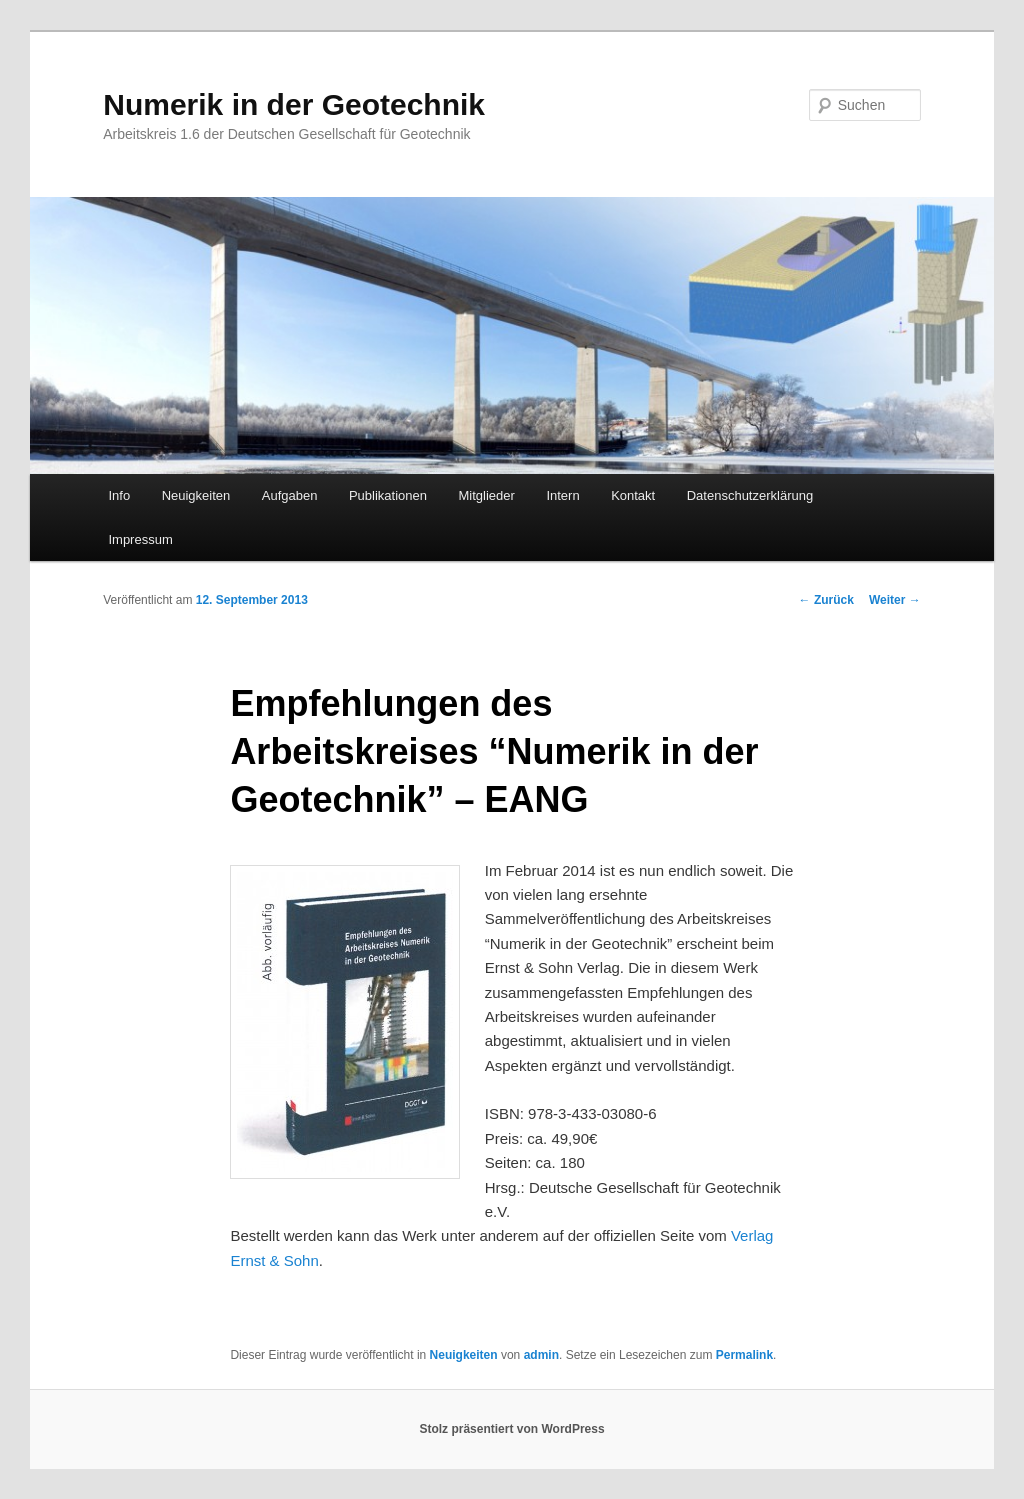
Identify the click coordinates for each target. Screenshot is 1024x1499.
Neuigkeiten (196, 495)
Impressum (140, 539)
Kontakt (633, 495)
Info (119, 495)
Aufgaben (290, 495)
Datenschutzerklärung (750, 495)
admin (541, 1355)
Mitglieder (487, 495)
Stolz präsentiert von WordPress (511, 1429)
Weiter (895, 600)
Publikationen (388, 495)
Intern (562, 495)
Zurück (826, 600)
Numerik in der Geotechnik (294, 104)
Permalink (744, 1355)
